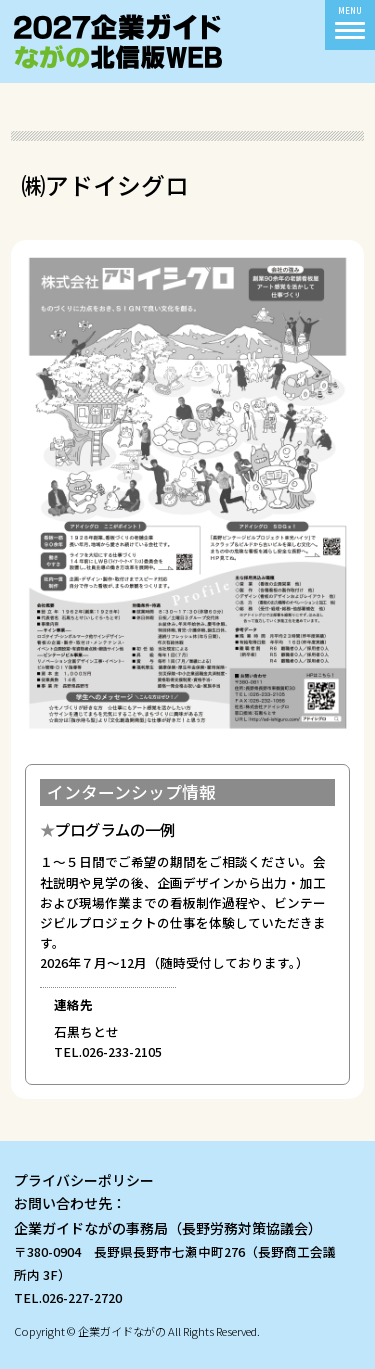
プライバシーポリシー (84, 1180)
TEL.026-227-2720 (68, 1297)
